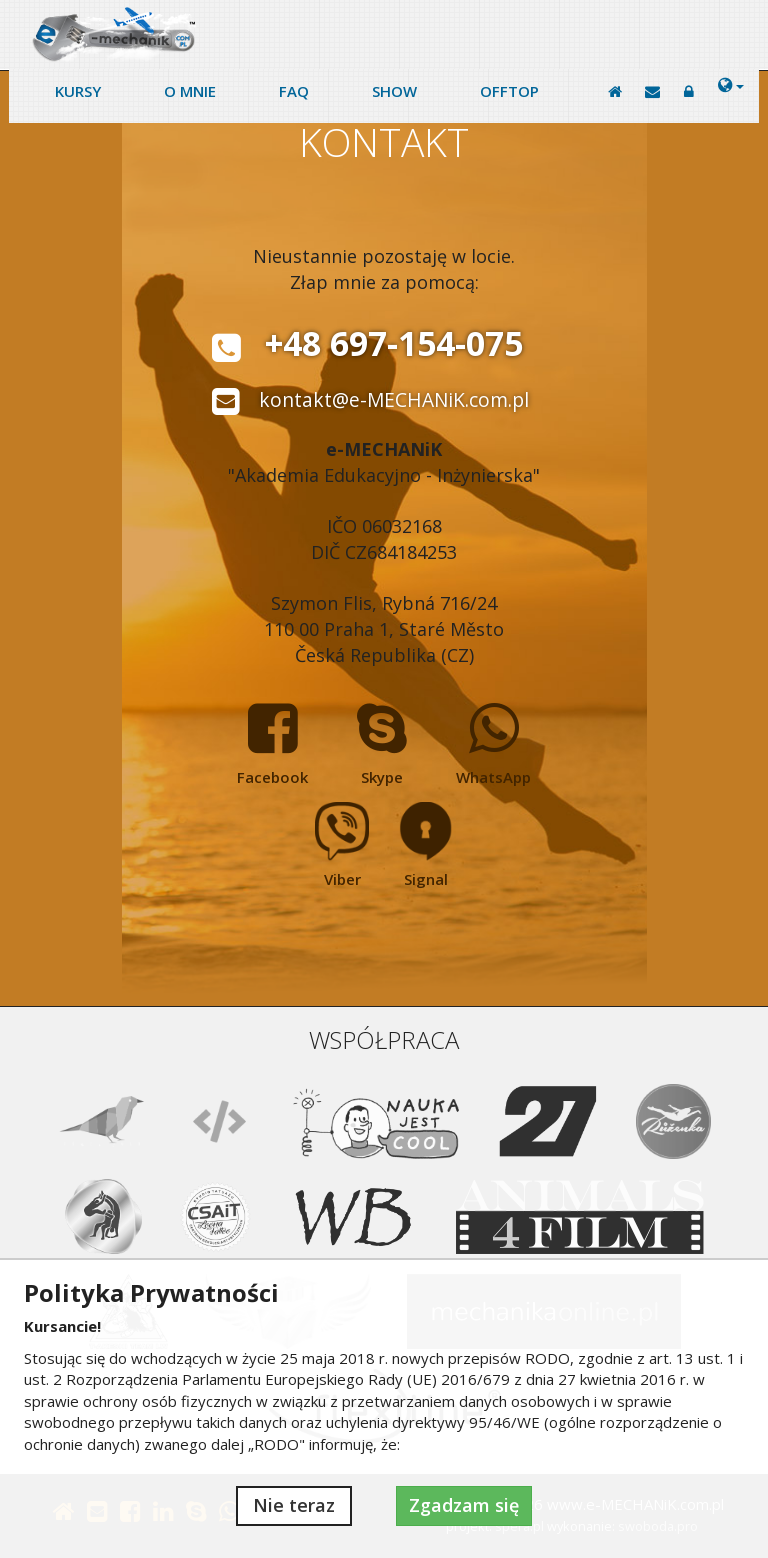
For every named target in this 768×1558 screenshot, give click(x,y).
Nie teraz (294, 1505)
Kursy (78, 91)
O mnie (190, 91)
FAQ (294, 91)
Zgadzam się (464, 1505)
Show (394, 91)
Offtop (509, 91)
